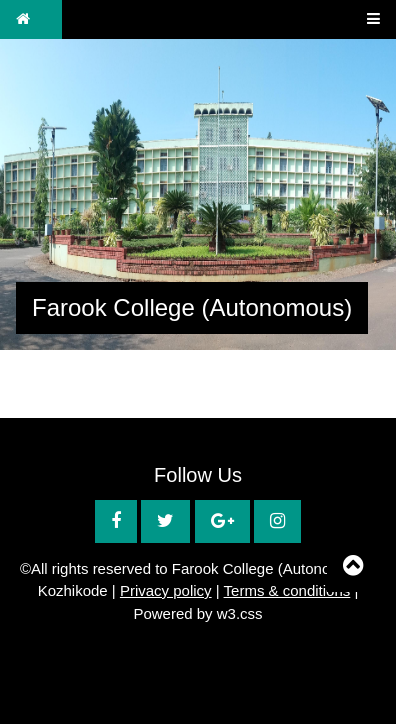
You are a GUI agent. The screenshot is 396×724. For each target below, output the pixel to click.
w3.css (240, 613)
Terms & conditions (287, 590)
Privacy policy (166, 590)
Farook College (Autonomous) (192, 307)
